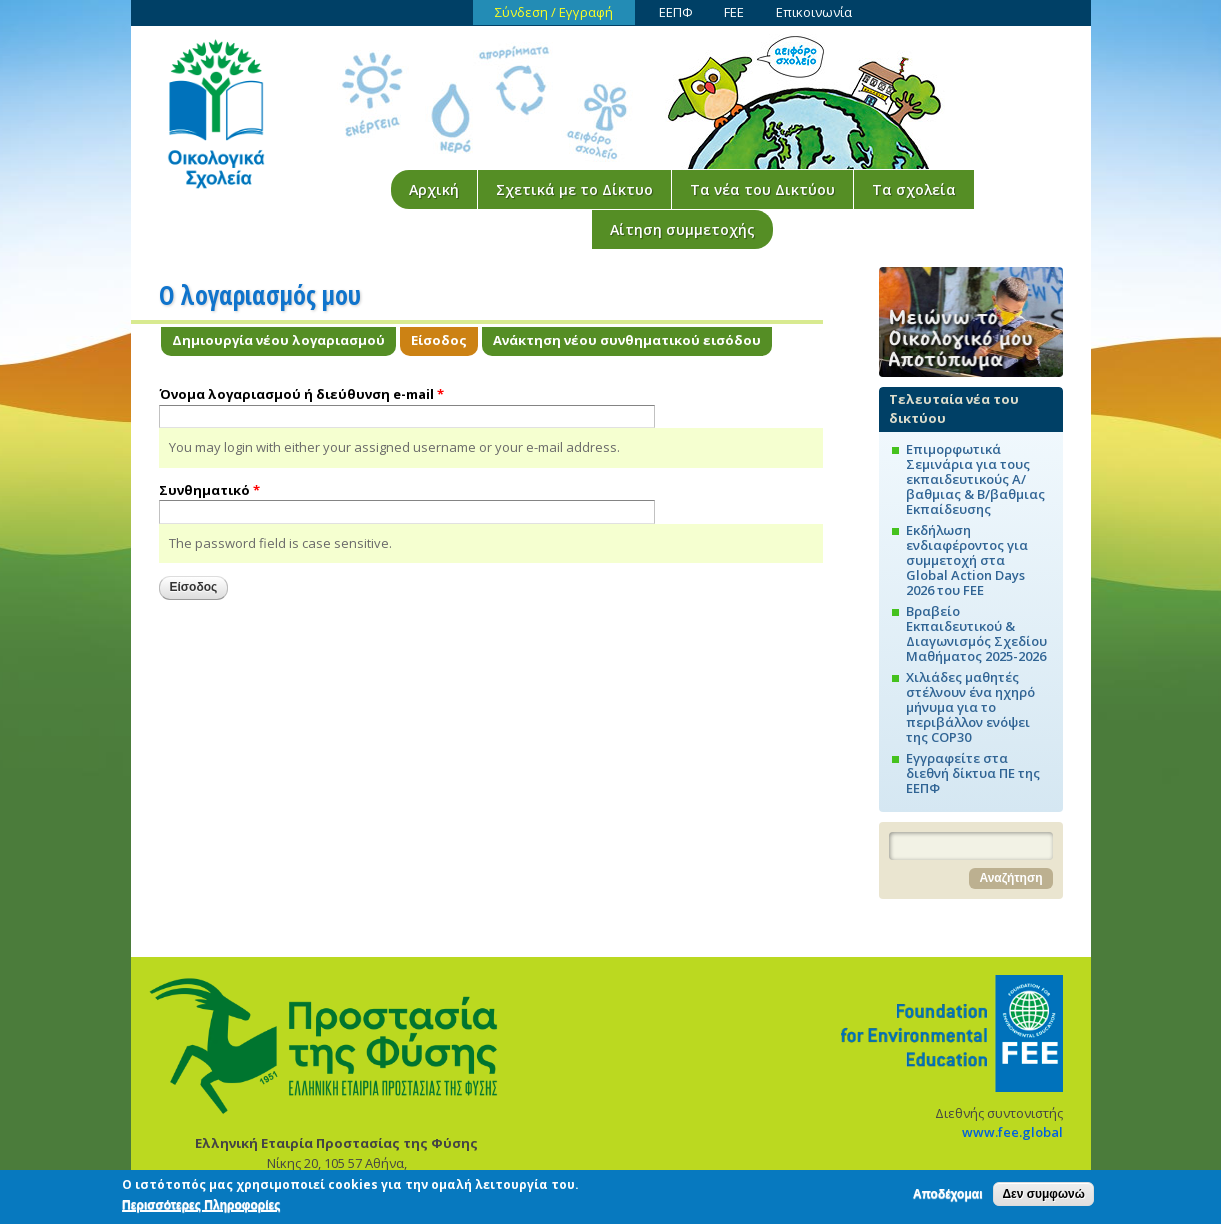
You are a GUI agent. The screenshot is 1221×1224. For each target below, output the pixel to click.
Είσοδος (444, 340)
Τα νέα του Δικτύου (762, 189)
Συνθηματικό (209, 490)
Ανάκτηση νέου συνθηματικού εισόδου (627, 340)
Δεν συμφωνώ (1043, 1197)
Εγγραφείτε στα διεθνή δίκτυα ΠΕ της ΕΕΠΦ (973, 773)
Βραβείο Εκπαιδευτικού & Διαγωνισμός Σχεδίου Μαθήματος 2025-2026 (976, 633)
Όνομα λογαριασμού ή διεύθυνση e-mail (301, 394)
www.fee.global (1012, 1132)
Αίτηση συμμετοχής (682, 229)
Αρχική (434, 189)
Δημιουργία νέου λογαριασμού (278, 340)
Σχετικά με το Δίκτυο (574, 189)
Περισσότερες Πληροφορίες (201, 1208)
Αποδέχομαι (947, 1197)
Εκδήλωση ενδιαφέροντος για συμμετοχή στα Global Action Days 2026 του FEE (967, 560)
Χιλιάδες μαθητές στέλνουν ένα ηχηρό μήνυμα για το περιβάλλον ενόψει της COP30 (970, 707)
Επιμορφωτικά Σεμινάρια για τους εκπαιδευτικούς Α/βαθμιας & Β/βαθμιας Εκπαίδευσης (975, 479)
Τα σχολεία (914, 189)
